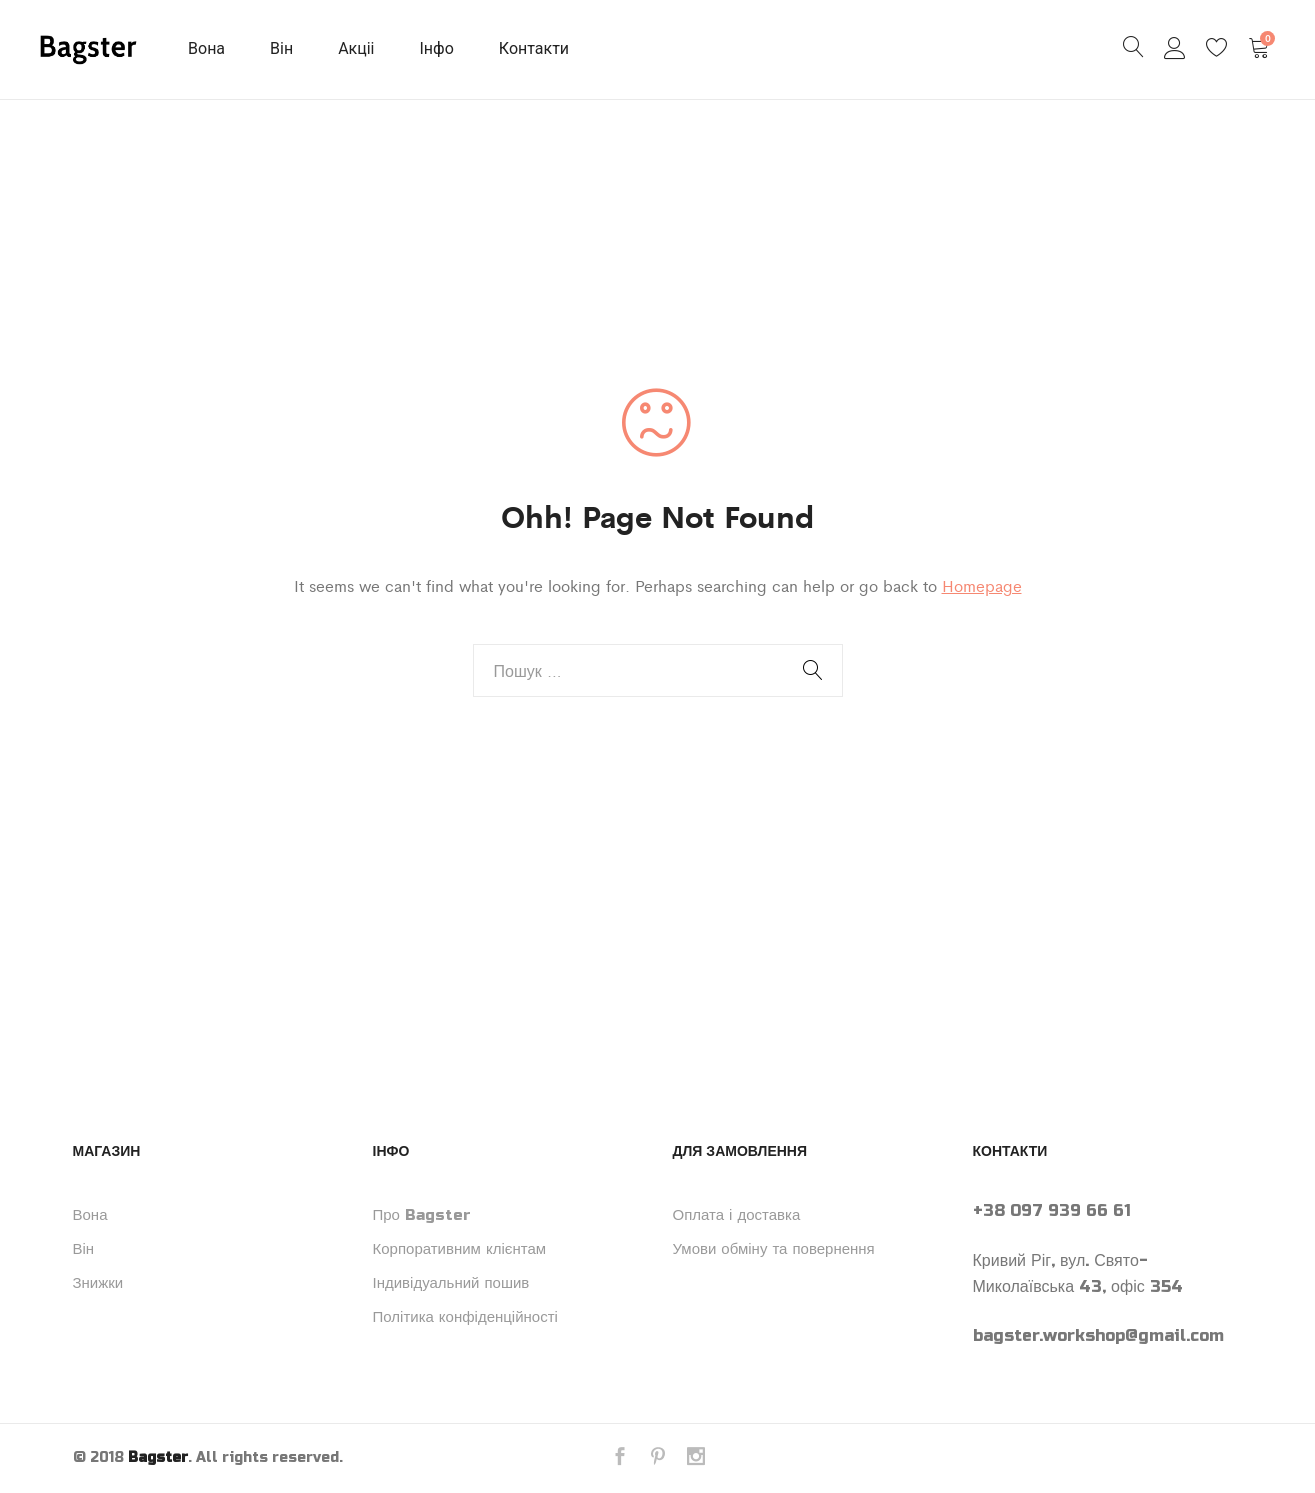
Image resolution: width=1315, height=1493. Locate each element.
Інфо (437, 48)
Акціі (356, 48)
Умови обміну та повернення (774, 1249)
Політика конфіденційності (465, 1317)
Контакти (534, 48)
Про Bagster (422, 1215)
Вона (206, 48)
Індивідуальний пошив (451, 1283)
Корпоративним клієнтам (460, 1249)
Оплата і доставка (737, 1215)
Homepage (982, 585)
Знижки (98, 1283)
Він (281, 48)
